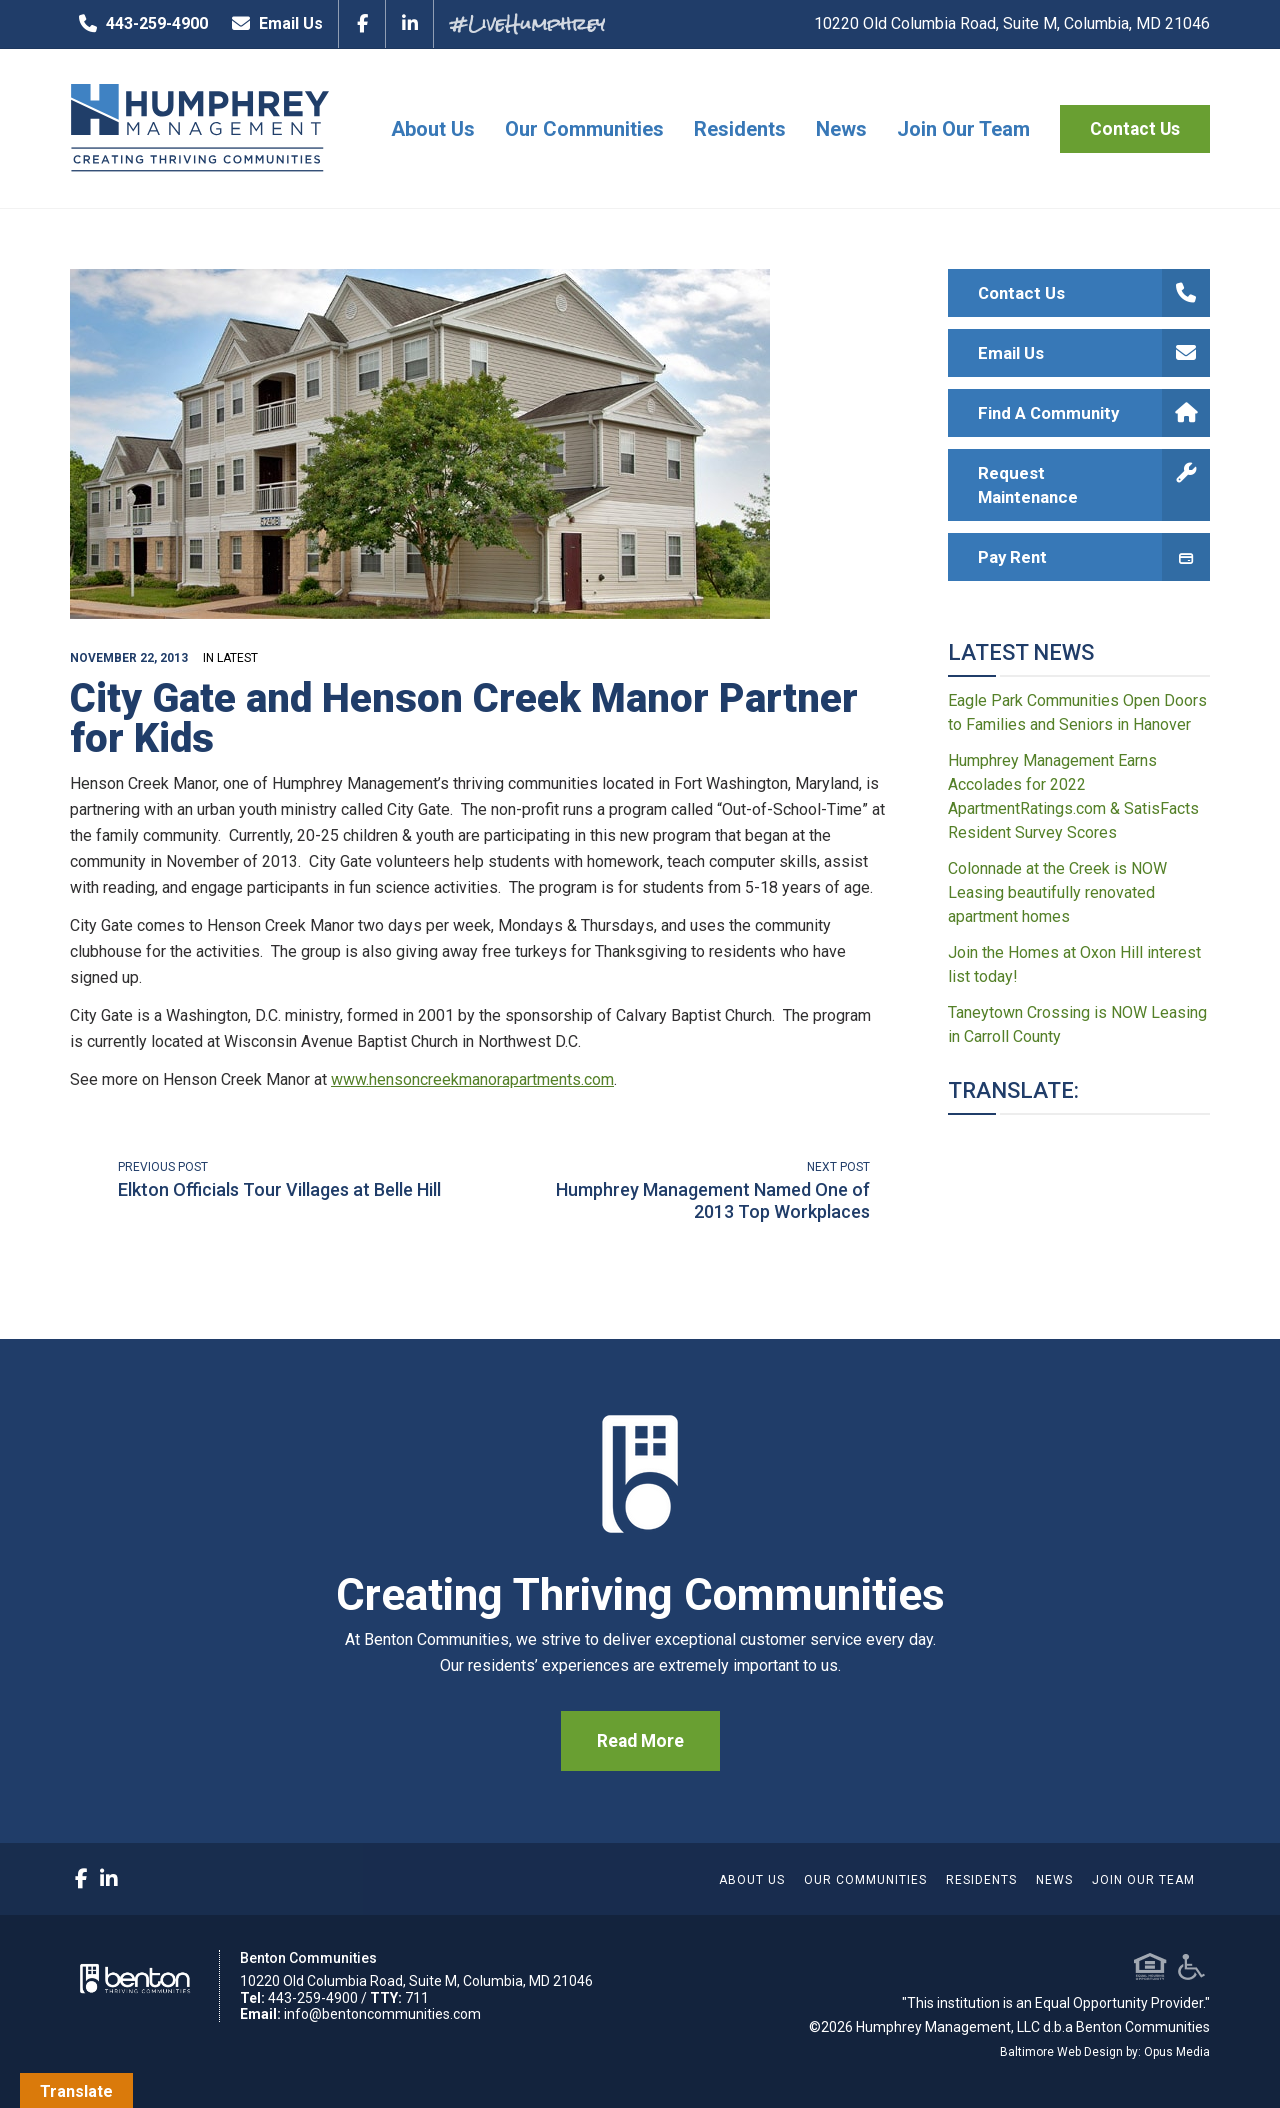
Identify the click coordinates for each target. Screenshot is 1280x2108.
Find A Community (1094, 413)
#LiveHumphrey (527, 23)
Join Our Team (963, 129)
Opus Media (1177, 2052)
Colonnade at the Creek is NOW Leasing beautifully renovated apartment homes (1057, 892)
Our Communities (584, 129)
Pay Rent (1094, 557)
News (841, 129)
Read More (640, 1741)
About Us (433, 129)
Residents (740, 129)
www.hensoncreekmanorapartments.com (472, 1079)
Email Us (273, 24)
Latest (237, 658)
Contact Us (1135, 129)
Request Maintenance (1094, 485)
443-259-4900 (139, 24)
